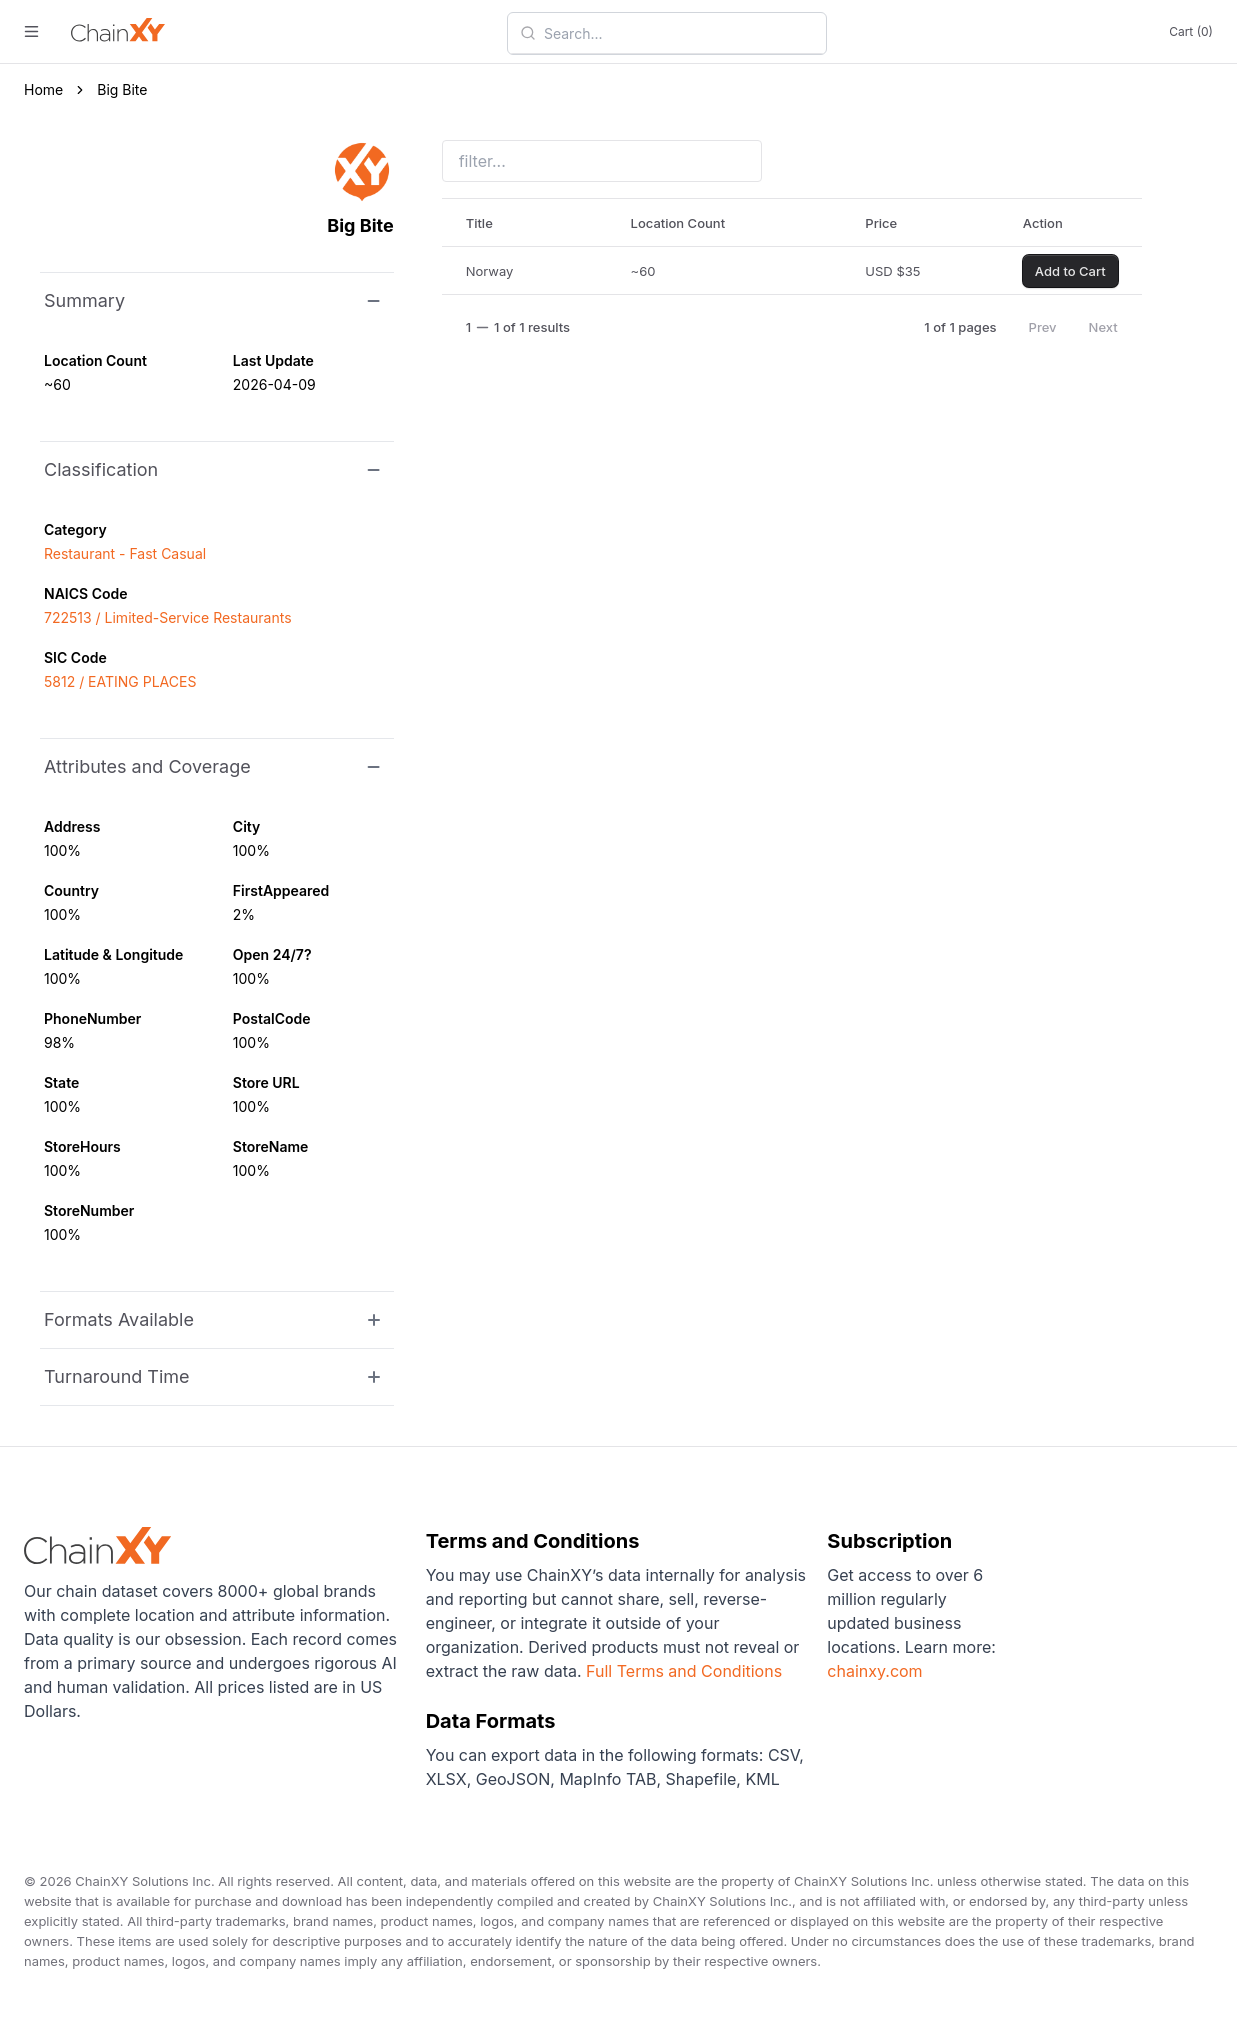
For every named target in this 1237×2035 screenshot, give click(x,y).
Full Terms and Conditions (684, 1671)
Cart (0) (1191, 31)
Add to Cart (1070, 271)
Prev (1043, 327)
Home (43, 89)
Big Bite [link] (122, 89)
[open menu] (31, 31)
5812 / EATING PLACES (120, 681)
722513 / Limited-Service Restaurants (168, 617)
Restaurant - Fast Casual (125, 553)
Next (1103, 327)
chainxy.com (874, 1671)
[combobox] (679, 33)
